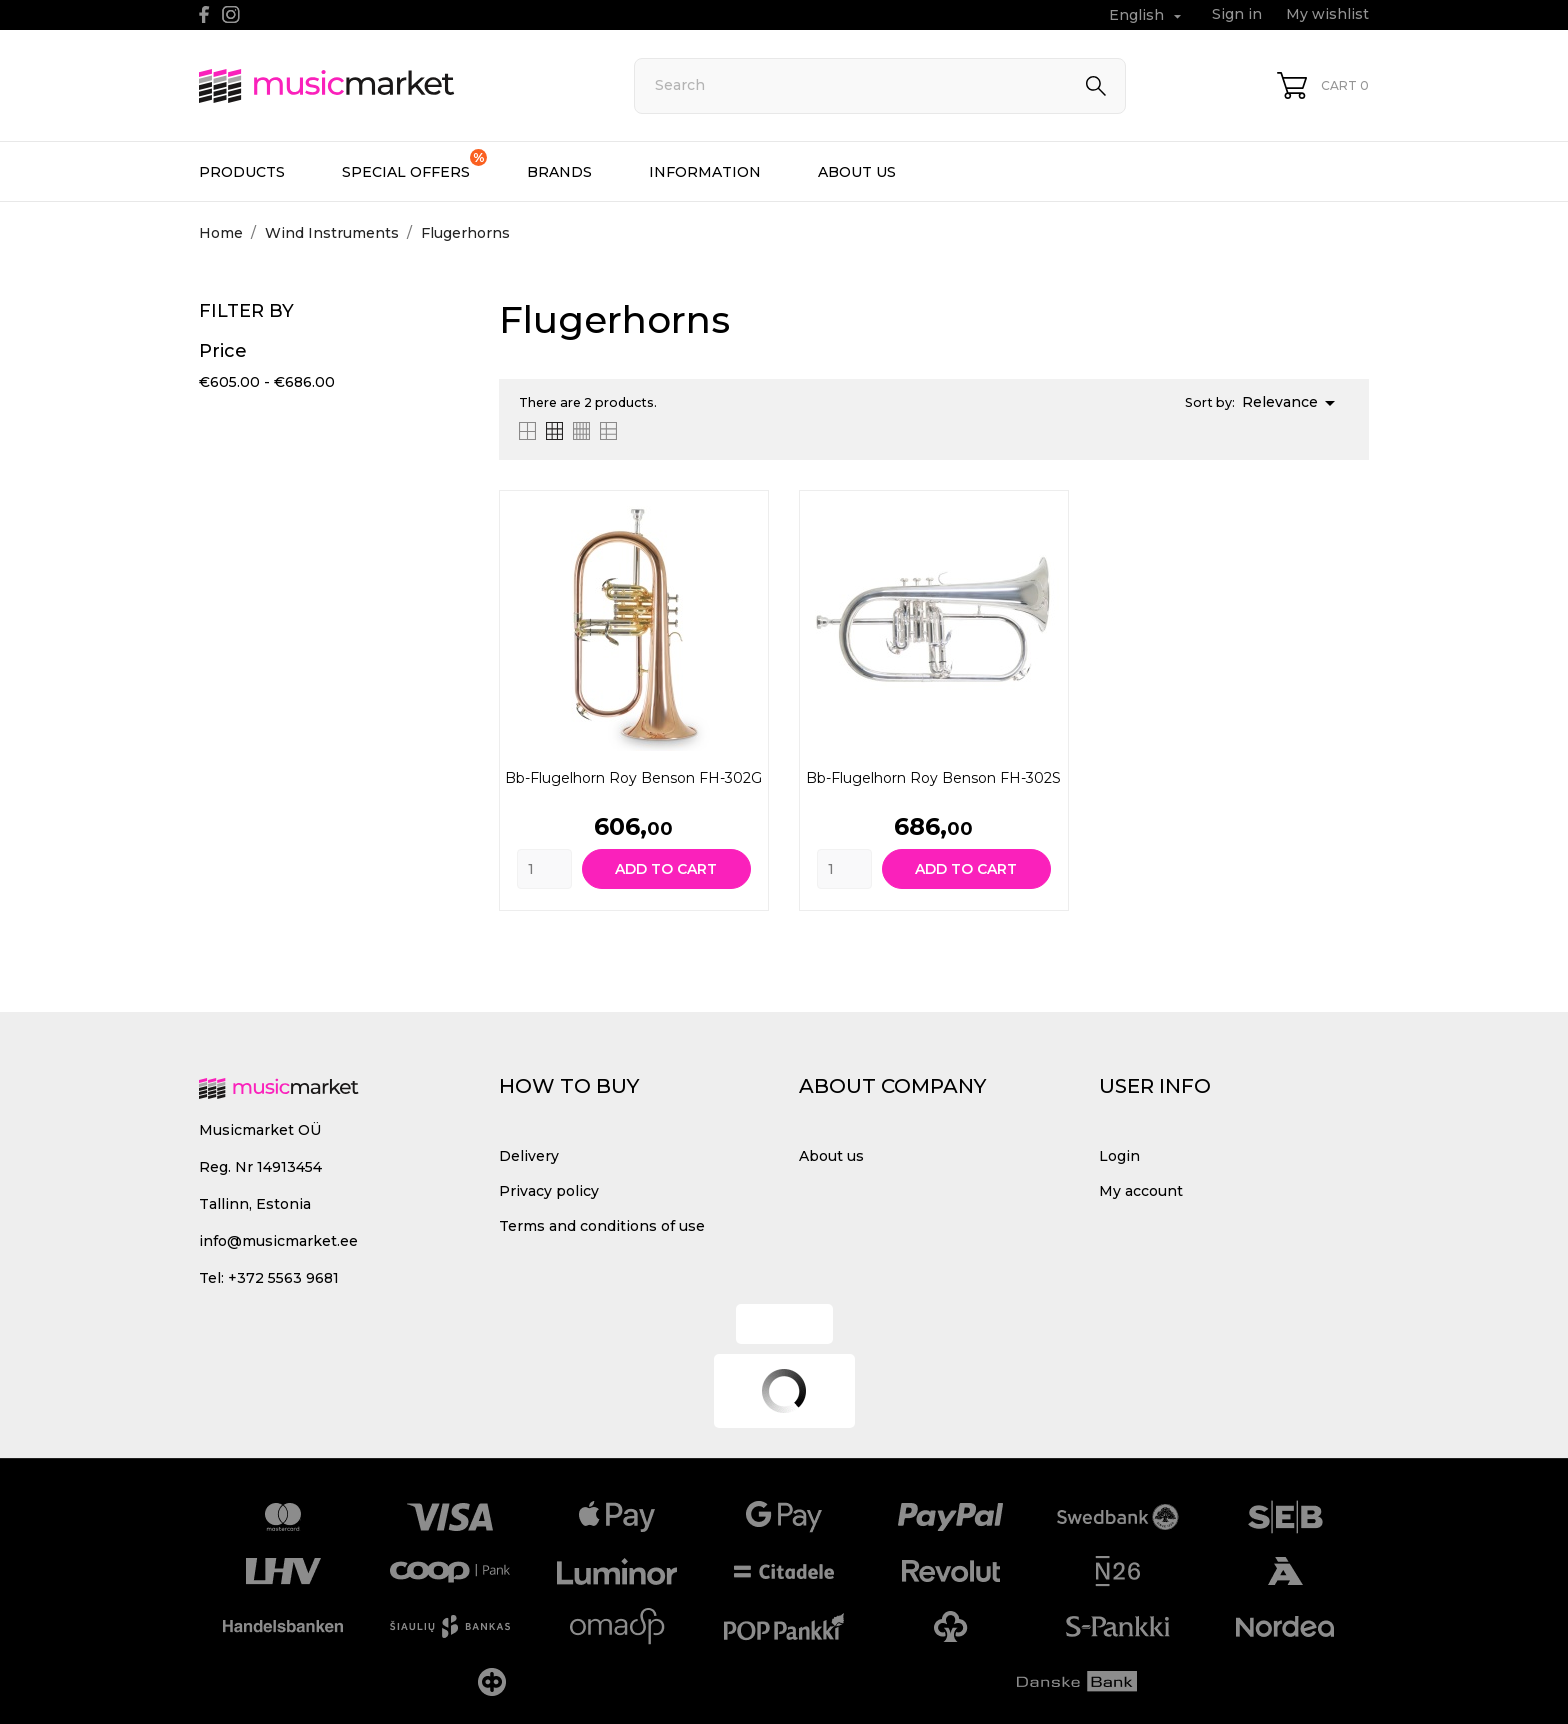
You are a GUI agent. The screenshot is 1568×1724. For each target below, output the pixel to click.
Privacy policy (549, 1191)
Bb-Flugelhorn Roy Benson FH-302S (933, 778)
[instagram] (231, 14)
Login (1119, 1156)
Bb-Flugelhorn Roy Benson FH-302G (633, 778)
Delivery (529, 1156)
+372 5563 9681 (283, 1278)
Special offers (414, 165)
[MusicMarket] (394, 86)
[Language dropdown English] (1147, 15)
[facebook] (204, 14)
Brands (559, 172)
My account (1141, 1191)
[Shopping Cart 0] (1323, 85)
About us (857, 172)
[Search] (880, 86)
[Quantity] (544, 869)
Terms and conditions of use (602, 1226)
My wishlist (1327, 14)
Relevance (1292, 403)
